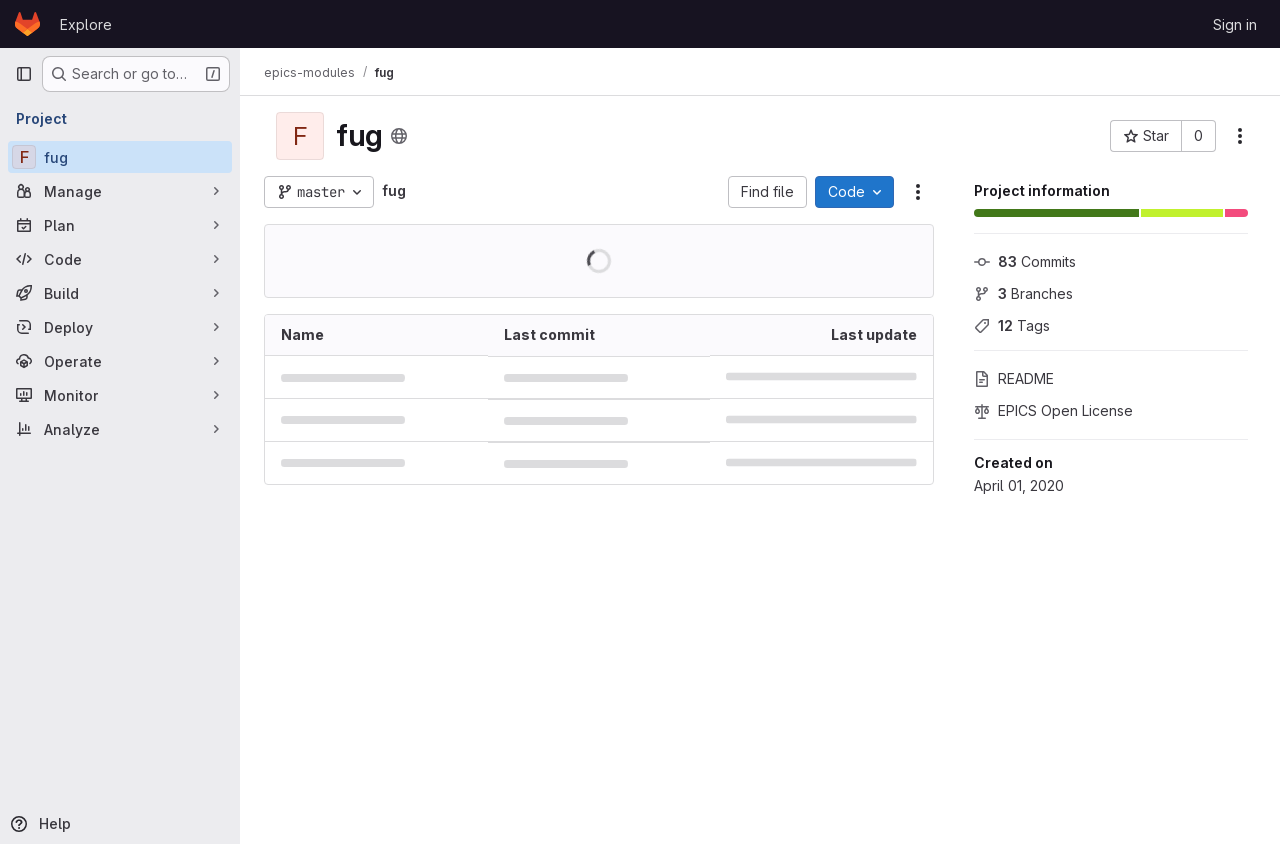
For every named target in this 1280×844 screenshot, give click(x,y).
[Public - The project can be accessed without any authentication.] (399, 136)
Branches (1023, 293)
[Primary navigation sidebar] (24, 74)
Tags (1012, 325)
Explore (86, 24)
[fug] (120, 157)
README (1014, 378)
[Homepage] (27, 24)
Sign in (1235, 24)
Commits (1025, 261)
